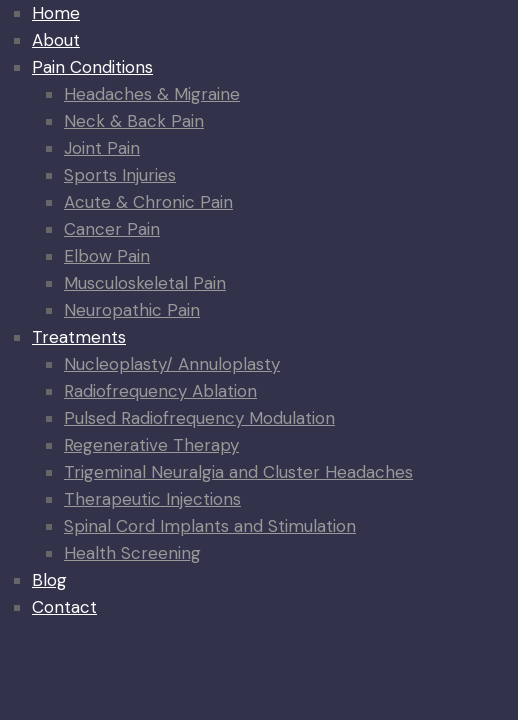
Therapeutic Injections (152, 499)
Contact (64, 607)
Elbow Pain (107, 256)
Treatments (79, 337)
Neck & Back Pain (134, 121)
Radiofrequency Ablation (160, 391)
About (56, 40)
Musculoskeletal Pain (145, 283)
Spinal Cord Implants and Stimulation (210, 526)
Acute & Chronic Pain (148, 202)
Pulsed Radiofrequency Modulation (199, 418)
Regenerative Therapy (151, 445)
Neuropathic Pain (132, 310)
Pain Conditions (92, 67)
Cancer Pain (112, 229)
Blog (49, 580)
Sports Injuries (120, 175)
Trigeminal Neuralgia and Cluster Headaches (238, 472)
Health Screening (132, 553)
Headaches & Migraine (152, 94)
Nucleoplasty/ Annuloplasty (172, 364)
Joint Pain (102, 148)
